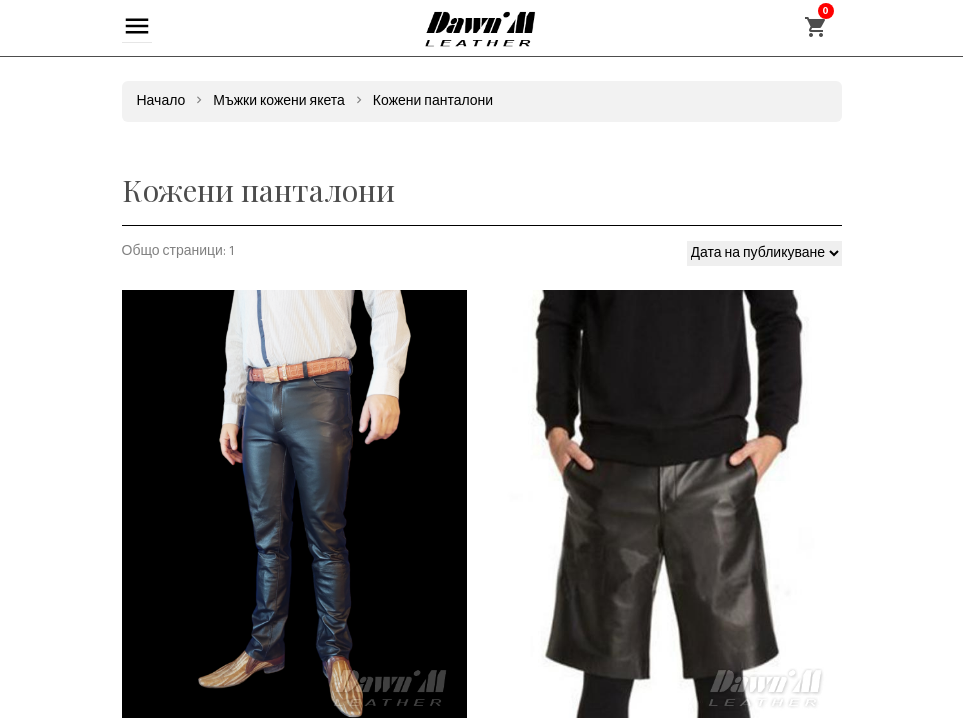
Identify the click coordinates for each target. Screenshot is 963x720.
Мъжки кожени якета (279, 101)
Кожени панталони (433, 101)
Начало (161, 101)
